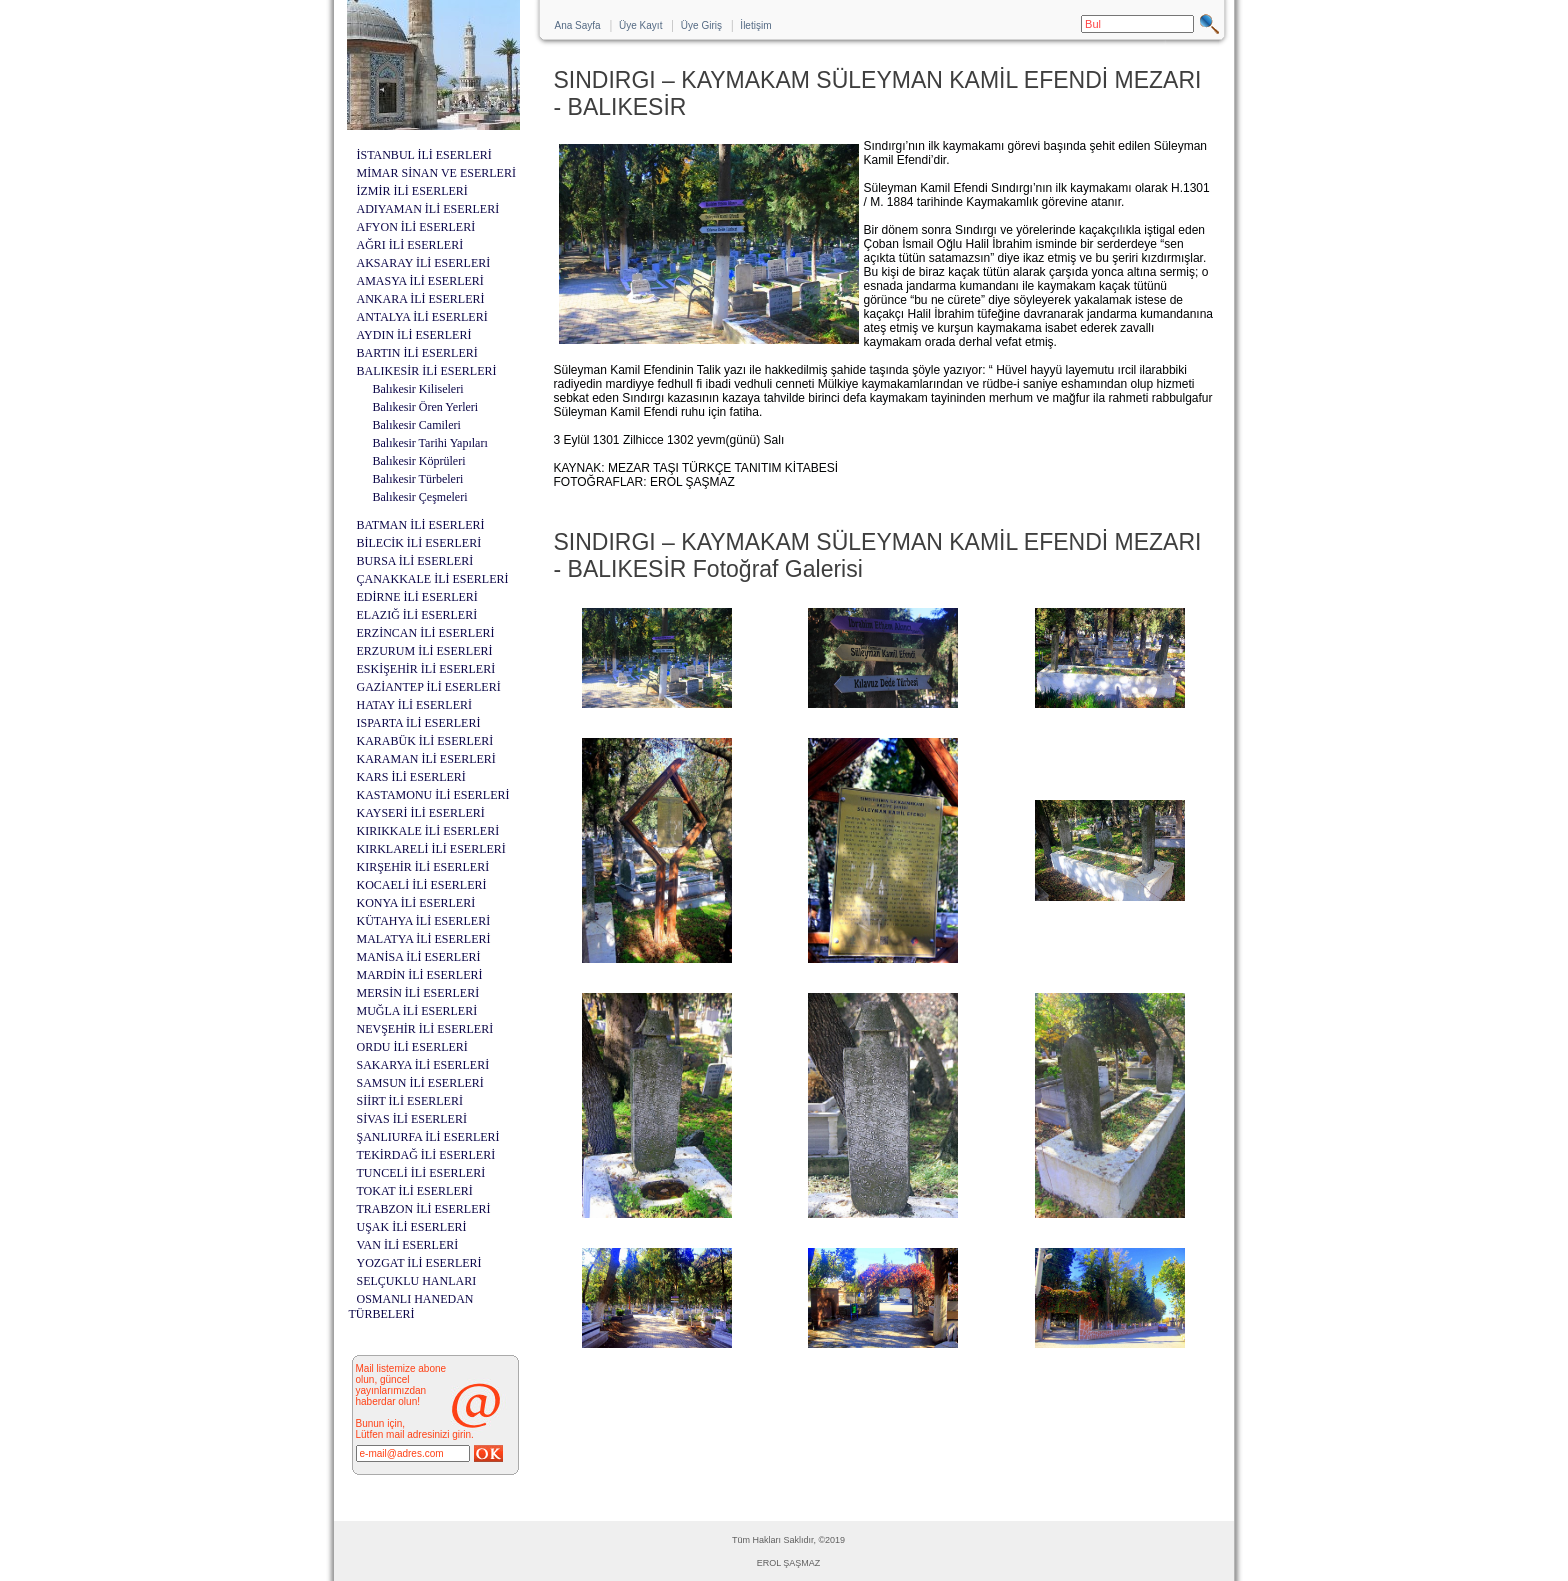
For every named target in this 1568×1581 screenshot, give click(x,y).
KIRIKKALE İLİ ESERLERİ (428, 831)
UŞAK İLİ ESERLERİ (412, 1227)
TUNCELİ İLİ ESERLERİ (421, 1173)
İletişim (755, 25)
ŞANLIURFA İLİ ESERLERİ (428, 1137)
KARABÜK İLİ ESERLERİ (425, 741)
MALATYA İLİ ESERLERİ (424, 939)
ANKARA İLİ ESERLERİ (421, 299)
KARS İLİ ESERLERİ (411, 777)
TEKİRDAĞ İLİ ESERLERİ (426, 1155)
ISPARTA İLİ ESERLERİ (419, 723)
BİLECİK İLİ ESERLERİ (419, 543)
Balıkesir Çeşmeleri (420, 497)
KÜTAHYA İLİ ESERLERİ (424, 921)
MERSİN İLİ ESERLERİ (418, 993)
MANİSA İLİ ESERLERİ (419, 957)
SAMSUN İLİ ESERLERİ (420, 1083)
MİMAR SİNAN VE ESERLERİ (436, 173)
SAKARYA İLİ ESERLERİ (423, 1065)
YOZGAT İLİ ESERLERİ (419, 1263)
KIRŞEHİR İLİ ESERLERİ (423, 867)
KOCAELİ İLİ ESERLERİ (422, 885)
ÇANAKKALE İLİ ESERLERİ (433, 579)
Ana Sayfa (578, 25)
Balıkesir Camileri (417, 425)
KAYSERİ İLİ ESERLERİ (421, 813)
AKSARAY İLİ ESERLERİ (424, 263)
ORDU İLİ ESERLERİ (412, 1047)
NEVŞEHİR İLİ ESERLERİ (425, 1029)
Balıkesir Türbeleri (418, 479)
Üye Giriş (701, 25)
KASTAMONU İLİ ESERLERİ (433, 795)
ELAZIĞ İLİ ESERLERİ (417, 615)
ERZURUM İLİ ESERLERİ (425, 651)
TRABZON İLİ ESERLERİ (424, 1209)
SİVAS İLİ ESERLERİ (412, 1119)
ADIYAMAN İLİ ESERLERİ (428, 209)
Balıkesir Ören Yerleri (426, 407)
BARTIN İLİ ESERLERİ (417, 353)
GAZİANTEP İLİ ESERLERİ (429, 687)
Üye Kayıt (640, 25)
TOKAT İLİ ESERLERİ (415, 1191)
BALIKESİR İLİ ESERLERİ (427, 371)
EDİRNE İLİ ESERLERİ (417, 597)
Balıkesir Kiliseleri (418, 389)
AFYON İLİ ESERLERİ (416, 227)
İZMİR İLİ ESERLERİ (412, 191)
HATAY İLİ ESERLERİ (414, 705)
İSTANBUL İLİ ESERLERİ (424, 155)
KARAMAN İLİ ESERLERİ (426, 759)
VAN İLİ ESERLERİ (408, 1245)
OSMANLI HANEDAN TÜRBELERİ (411, 1306)
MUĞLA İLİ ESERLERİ (417, 1011)
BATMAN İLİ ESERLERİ (421, 525)
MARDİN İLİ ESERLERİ (420, 975)
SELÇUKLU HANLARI (417, 1281)
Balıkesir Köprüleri (419, 461)
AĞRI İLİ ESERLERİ (410, 245)
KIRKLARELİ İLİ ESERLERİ (431, 849)
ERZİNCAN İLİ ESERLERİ (426, 633)
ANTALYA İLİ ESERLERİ (422, 317)
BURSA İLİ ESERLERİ (415, 561)
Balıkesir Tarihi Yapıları (430, 443)
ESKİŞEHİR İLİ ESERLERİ (426, 669)
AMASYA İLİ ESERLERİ (420, 281)
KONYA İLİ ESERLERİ (416, 903)
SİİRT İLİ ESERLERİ (410, 1101)
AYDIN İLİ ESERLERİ (414, 335)
